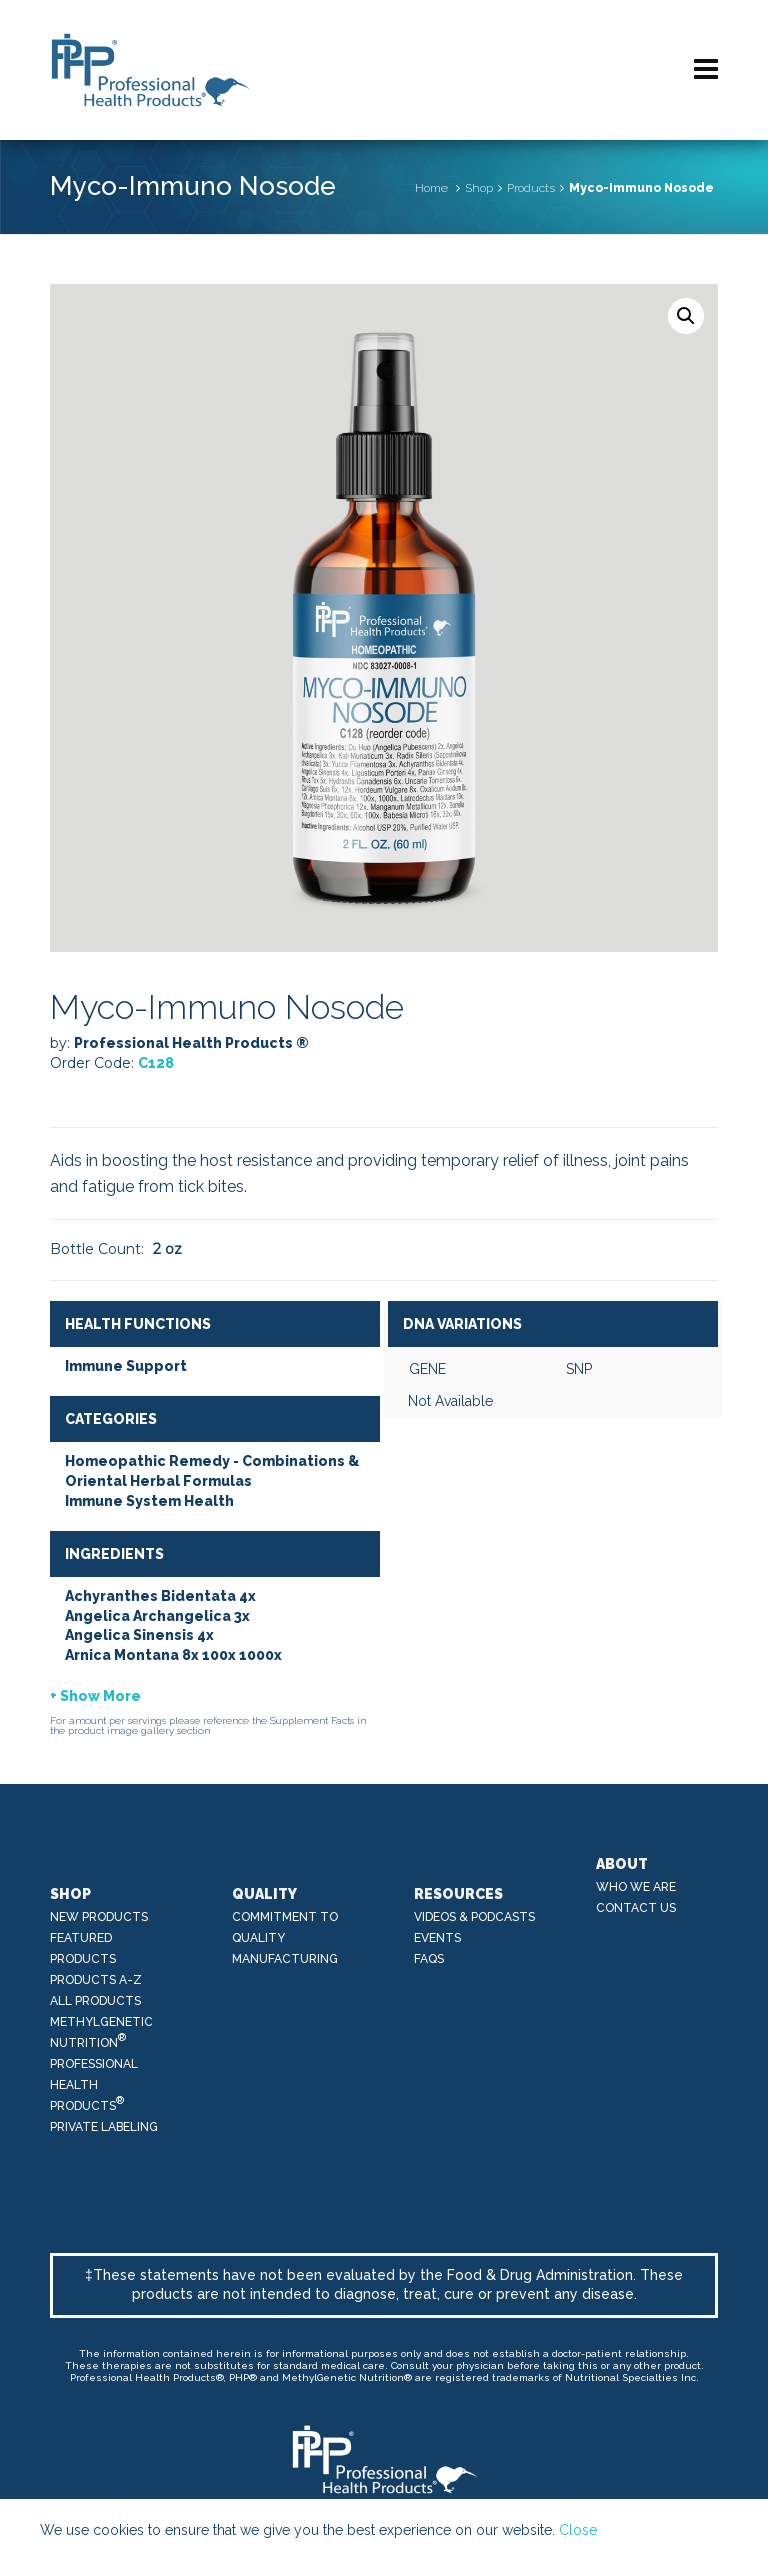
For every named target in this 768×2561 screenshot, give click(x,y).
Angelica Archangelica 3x (157, 1616)
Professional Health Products (94, 2085)
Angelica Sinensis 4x (139, 1635)
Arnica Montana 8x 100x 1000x (173, 1655)
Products (531, 188)
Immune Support (126, 1366)
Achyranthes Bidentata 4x (160, 1596)
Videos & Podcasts (474, 1917)
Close (578, 2530)
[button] (686, 316)
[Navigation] (706, 70)
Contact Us (636, 1908)
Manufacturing (285, 1959)
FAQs (429, 1959)
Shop (479, 188)
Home (431, 188)
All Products (95, 2001)
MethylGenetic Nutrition (101, 2032)
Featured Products (83, 1948)
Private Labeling (104, 2127)
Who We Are (636, 1887)
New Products (99, 1917)
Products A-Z (96, 1980)
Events (437, 1938)
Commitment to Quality (285, 1927)
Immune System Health (149, 1501)
